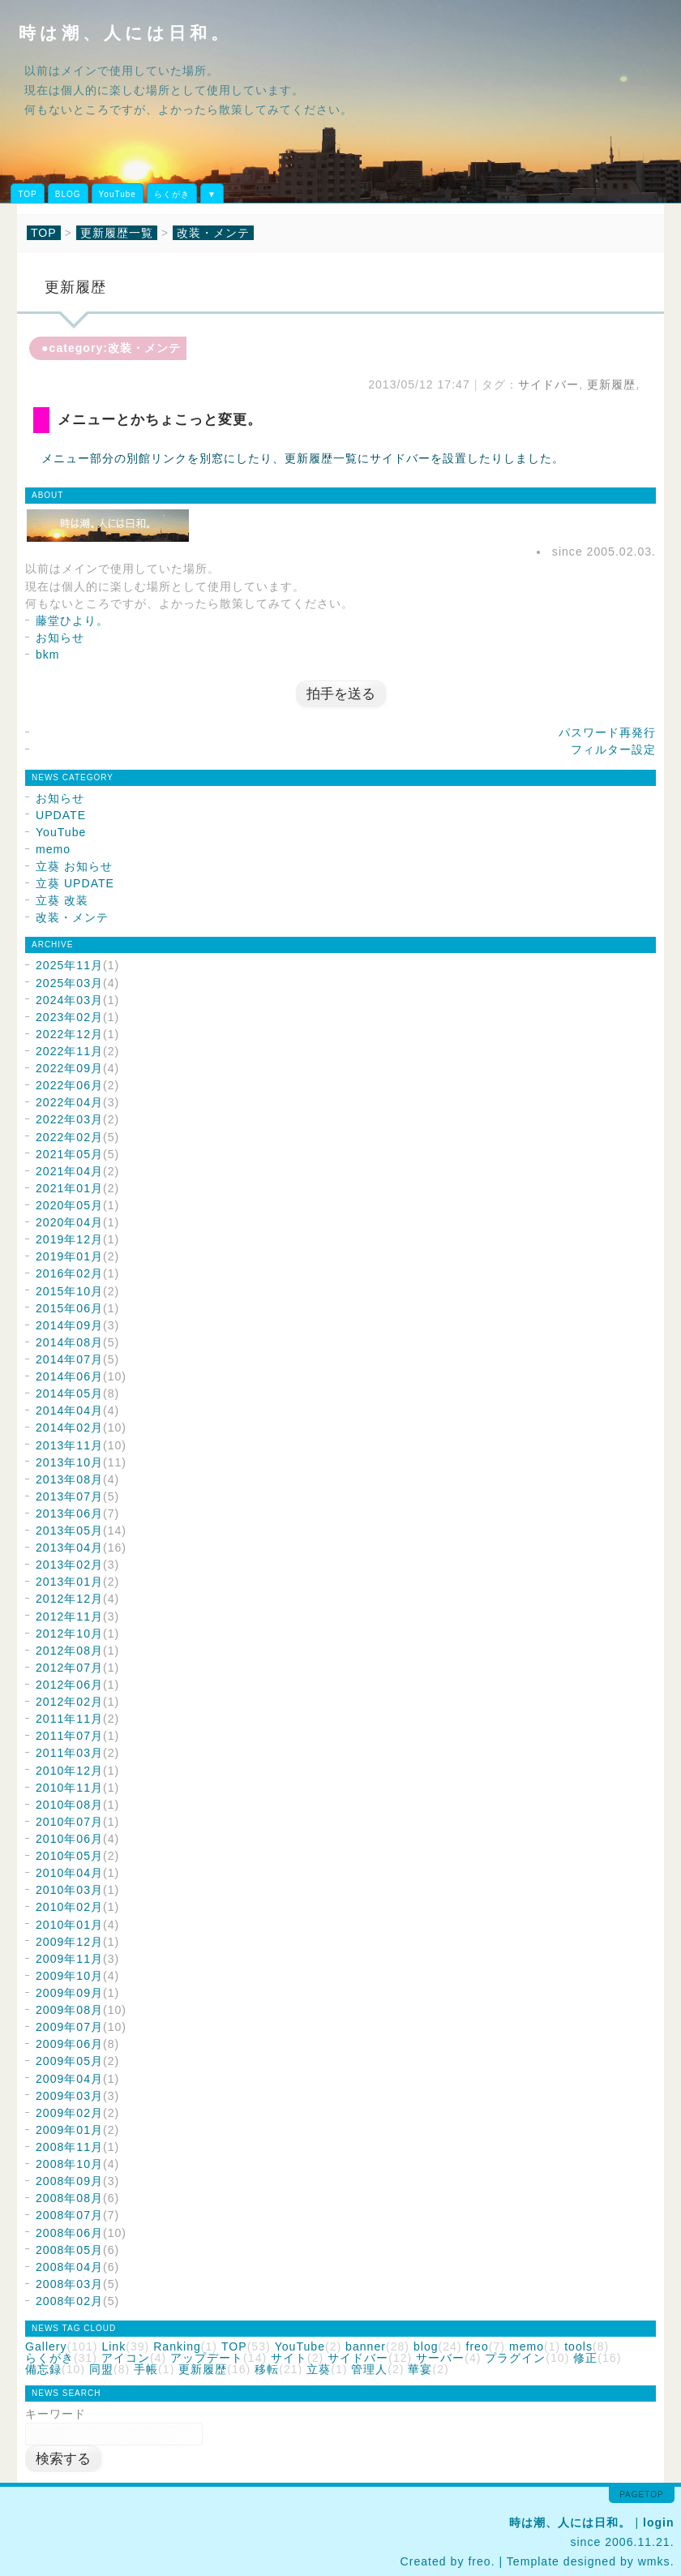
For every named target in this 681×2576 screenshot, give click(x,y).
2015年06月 (69, 1308)
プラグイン (515, 2357)
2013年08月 (69, 1479)
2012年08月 (69, 1650)
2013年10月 (69, 1462)
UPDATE (61, 815)
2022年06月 (69, 1085)
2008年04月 (69, 2266)
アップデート (206, 2357)
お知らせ (60, 637)
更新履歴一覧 (116, 232)
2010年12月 (69, 1770)
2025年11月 (69, 965)
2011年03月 (69, 1752)
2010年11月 (69, 1787)
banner (365, 2346)
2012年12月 (69, 1598)
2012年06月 (69, 1684)
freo (477, 2346)
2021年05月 (69, 1154)
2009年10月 (69, 1975)
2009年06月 (69, 2043)
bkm (48, 654)
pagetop (641, 2494)
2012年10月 (69, 1633)
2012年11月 (69, 1616)
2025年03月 (69, 983)
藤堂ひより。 (72, 620)
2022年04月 (69, 1102)
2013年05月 (69, 1530)
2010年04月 (69, 1872)
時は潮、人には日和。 (125, 33)
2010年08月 (69, 1804)
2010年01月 (69, 1924)
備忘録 (43, 2369)
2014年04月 (69, 1410)
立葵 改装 (62, 900)
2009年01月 (69, 2129)
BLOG (68, 194)
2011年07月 (69, 1735)
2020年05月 (69, 1205)
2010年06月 (69, 1838)
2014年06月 (69, 1376)
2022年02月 (69, 1137)
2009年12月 (69, 1941)
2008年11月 (69, 2146)
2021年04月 (69, 1171)
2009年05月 (69, 2060)
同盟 (101, 2369)
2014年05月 (69, 1393)
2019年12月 (69, 1239)
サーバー (440, 2357)
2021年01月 (69, 1188)
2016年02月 (69, 1273)
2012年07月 (69, 1667)
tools (578, 2346)
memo (53, 849)
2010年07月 (69, 1821)
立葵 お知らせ (74, 866)
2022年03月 (69, 1119)
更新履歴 (611, 384)
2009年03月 (69, 2095)
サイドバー (548, 384)
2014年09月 (69, 1325)
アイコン (125, 2357)
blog (426, 2346)
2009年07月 (69, 2026)
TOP (27, 194)
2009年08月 (69, 2009)
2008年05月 (69, 2249)
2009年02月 (69, 2112)
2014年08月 (69, 1342)
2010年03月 (69, 1889)
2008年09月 (69, 2181)
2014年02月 (69, 1427)
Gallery (46, 2346)
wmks (654, 2561)
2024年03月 (69, 1000)
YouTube (117, 194)
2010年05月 (69, 1855)
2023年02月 (69, 1017)
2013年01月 (69, 1581)
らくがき (172, 194)
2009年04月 (69, 2078)
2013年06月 (69, 1513)
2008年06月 (69, 2232)
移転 (267, 2369)
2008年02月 (69, 2301)
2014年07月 (69, 1359)
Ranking (177, 2346)
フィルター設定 (613, 749)
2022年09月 (69, 1068)
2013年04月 (69, 1547)
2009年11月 (69, 1958)
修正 (585, 2357)
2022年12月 (69, 1034)
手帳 (146, 2369)
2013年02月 (69, 1564)
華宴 (420, 2369)
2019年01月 (69, 1256)
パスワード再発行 (607, 732)
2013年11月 (69, 1445)
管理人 (369, 2369)
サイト (289, 2357)
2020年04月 (69, 1222)
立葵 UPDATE (75, 883)
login (659, 2522)
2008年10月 (69, 2163)
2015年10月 (69, 1291)
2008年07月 (69, 2215)
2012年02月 (69, 1701)
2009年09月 (69, 1992)
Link (113, 2346)
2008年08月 (69, 2198)
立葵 (318, 2369)
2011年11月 (69, 1718)
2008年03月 (69, 2284)
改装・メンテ (213, 232)
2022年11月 (69, 1051)
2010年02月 (69, 1906)
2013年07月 (69, 1496)
